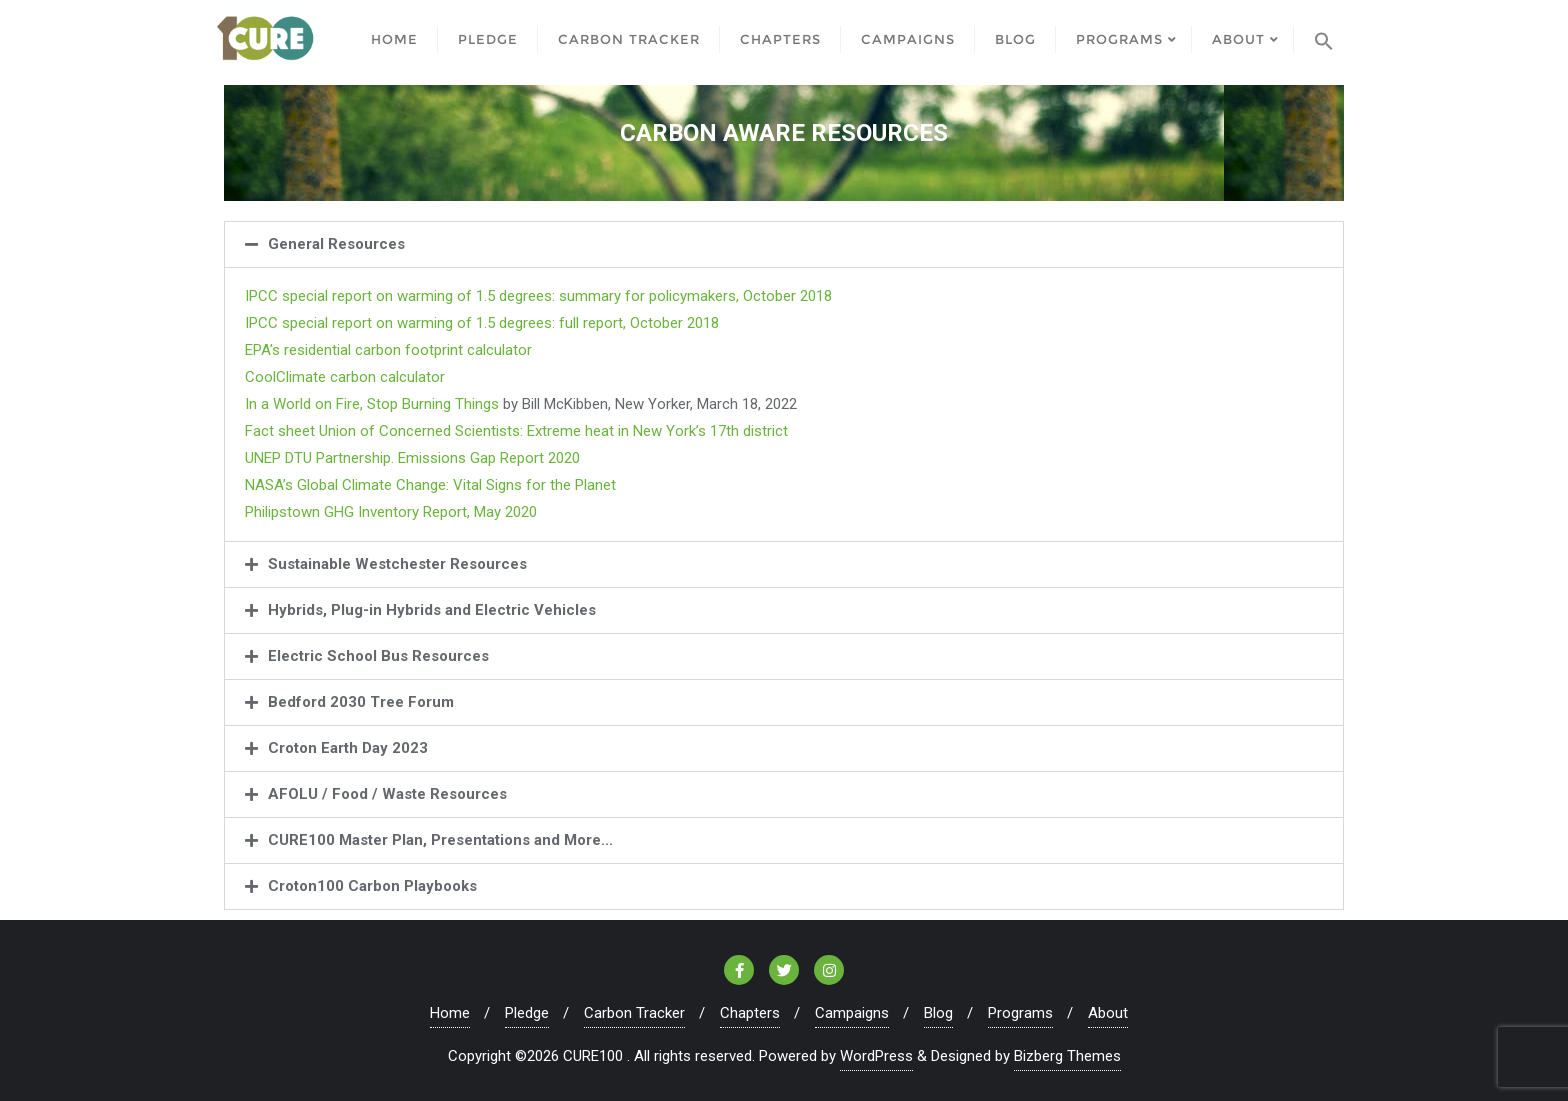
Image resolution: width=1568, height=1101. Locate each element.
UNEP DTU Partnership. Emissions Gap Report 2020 (412, 458)
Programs (1020, 1013)
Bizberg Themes (1067, 1056)
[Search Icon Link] (1324, 37)
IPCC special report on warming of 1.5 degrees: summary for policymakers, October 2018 (538, 296)
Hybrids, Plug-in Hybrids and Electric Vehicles (432, 610)
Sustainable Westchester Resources (397, 564)
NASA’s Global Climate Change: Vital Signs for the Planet (430, 485)
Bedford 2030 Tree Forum (361, 702)
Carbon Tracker (634, 1013)
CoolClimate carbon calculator (345, 377)
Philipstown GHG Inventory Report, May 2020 (391, 512)
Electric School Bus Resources (378, 656)
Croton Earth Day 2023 (348, 748)
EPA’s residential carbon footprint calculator (388, 350)
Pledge (527, 1013)
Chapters (750, 1013)
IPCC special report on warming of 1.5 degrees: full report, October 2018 (482, 323)
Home (450, 1013)
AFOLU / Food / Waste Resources (387, 794)
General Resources (336, 244)
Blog (938, 1013)
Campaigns (852, 1013)
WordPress (876, 1056)
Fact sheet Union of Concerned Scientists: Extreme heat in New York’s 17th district (516, 431)
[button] (784, 244)
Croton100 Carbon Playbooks (372, 886)
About (1108, 1013)
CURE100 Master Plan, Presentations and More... (440, 840)
